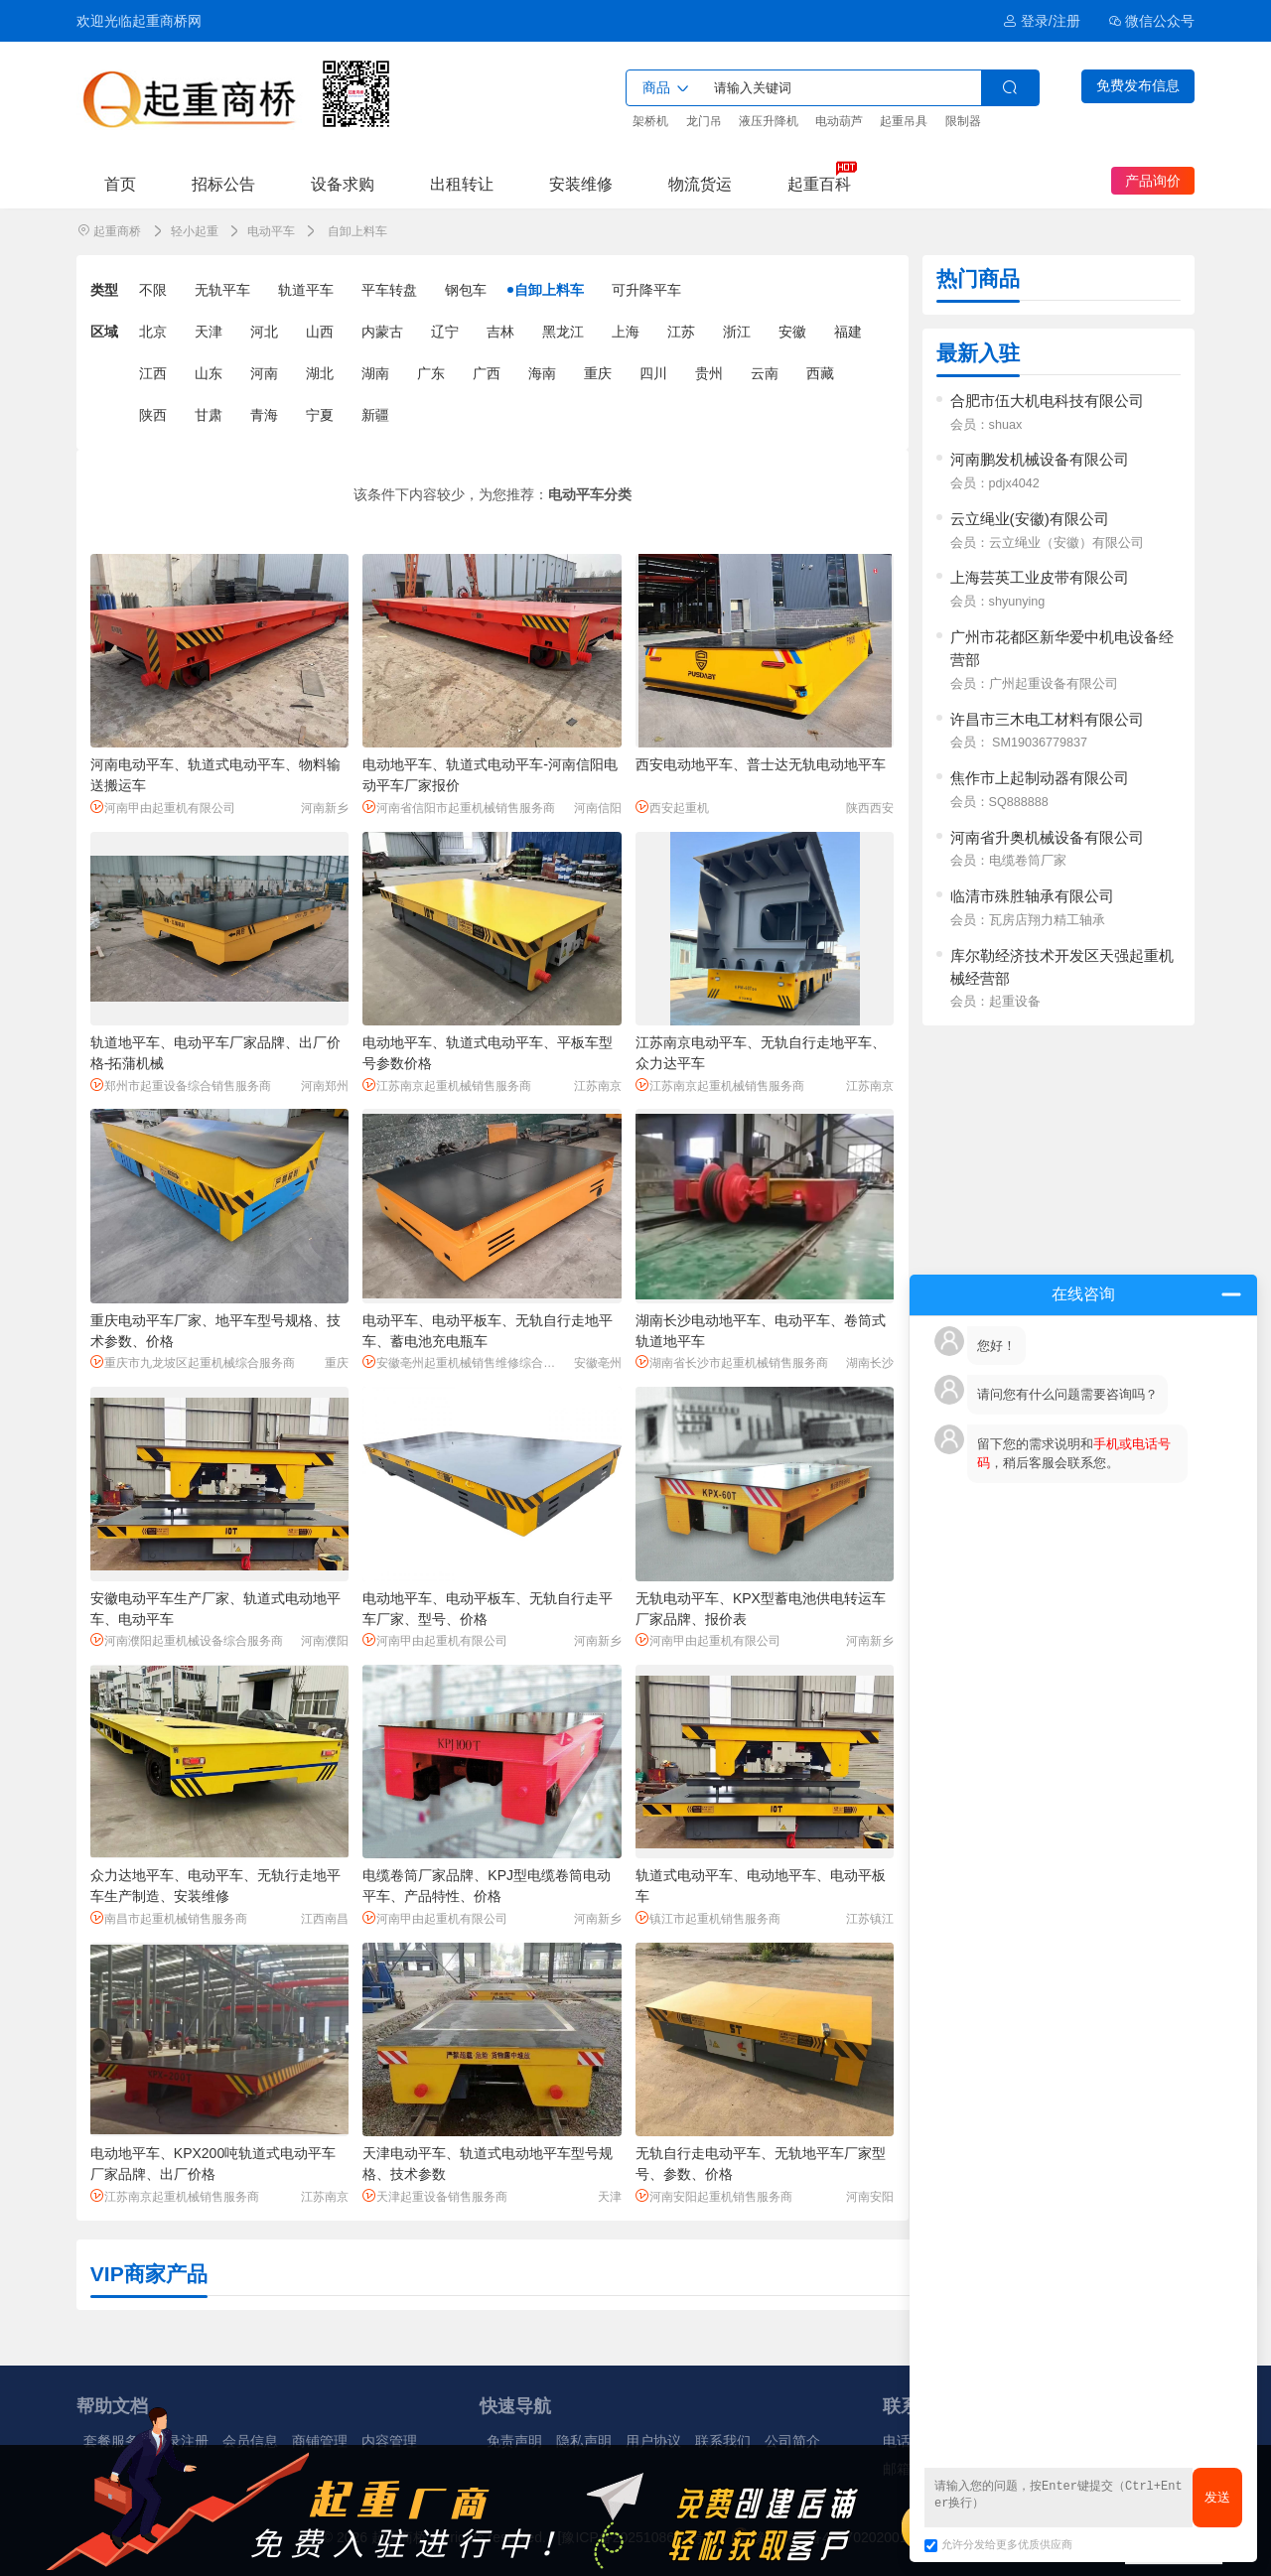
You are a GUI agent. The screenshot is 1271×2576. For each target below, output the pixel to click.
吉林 (500, 331)
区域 (104, 331)
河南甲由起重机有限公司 (162, 807)
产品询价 (1153, 181)
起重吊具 (903, 121)
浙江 (737, 331)
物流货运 (700, 184)
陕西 (153, 415)
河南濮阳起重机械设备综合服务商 (186, 1640)
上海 (625, 331)
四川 (653, 373)
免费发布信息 (1138, 85)
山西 (320, 331)
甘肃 (208, 415)
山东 (208, 373)
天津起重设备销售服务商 (434, 2196)
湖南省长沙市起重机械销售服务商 (732, 1362)
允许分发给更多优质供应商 (998, 2544)
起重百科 (819, 184)
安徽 (792, 331)
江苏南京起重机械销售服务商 (446, 1085)
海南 (542, 373)
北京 (153, 331)
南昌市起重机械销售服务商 (168, 1918)
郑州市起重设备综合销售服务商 (180, 1085)
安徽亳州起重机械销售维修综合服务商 (464, 1362)
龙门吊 (704, 121)
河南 (264, 373)
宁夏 (320, 415)
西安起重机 (672, 807)
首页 (120, 184)
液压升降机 (768, 121)
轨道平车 (306, 290)
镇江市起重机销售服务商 (708, 1918)
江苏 (681, 331)
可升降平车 (646, 290)
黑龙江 (563, 331)
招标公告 (223, 184)
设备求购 (342, 184)
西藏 (820, 373)
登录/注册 (1041, 21)
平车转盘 (389, 290)
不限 (153, 290)
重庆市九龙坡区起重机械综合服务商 (192, 1362)
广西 (486, 373)
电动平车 (271, 231)
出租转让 (462, 184)
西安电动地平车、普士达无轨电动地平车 (761, 764)
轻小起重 (194, 231)
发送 (1217, 2497)
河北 (264, 331)
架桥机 (650, 121)
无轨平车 (222, 290)
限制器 (963, 121)
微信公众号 (1152, 21)
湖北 (320, 373)
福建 (848, 331)
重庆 (598, 373)
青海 (264, 415)
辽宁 (445, 331)
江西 (153, 373)
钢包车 (466, 290)
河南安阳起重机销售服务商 (714, 2196)
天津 (208, 331)
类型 (104, 290)
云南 (764, 373)
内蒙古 (382, 331)
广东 (431, 373)
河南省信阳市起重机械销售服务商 (458, 807)
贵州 (709, 373)
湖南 (375, 373)
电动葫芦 (839, 121)
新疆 (375, 415)
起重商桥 (117, 231)
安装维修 (581, 184)
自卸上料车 (549, 290)
